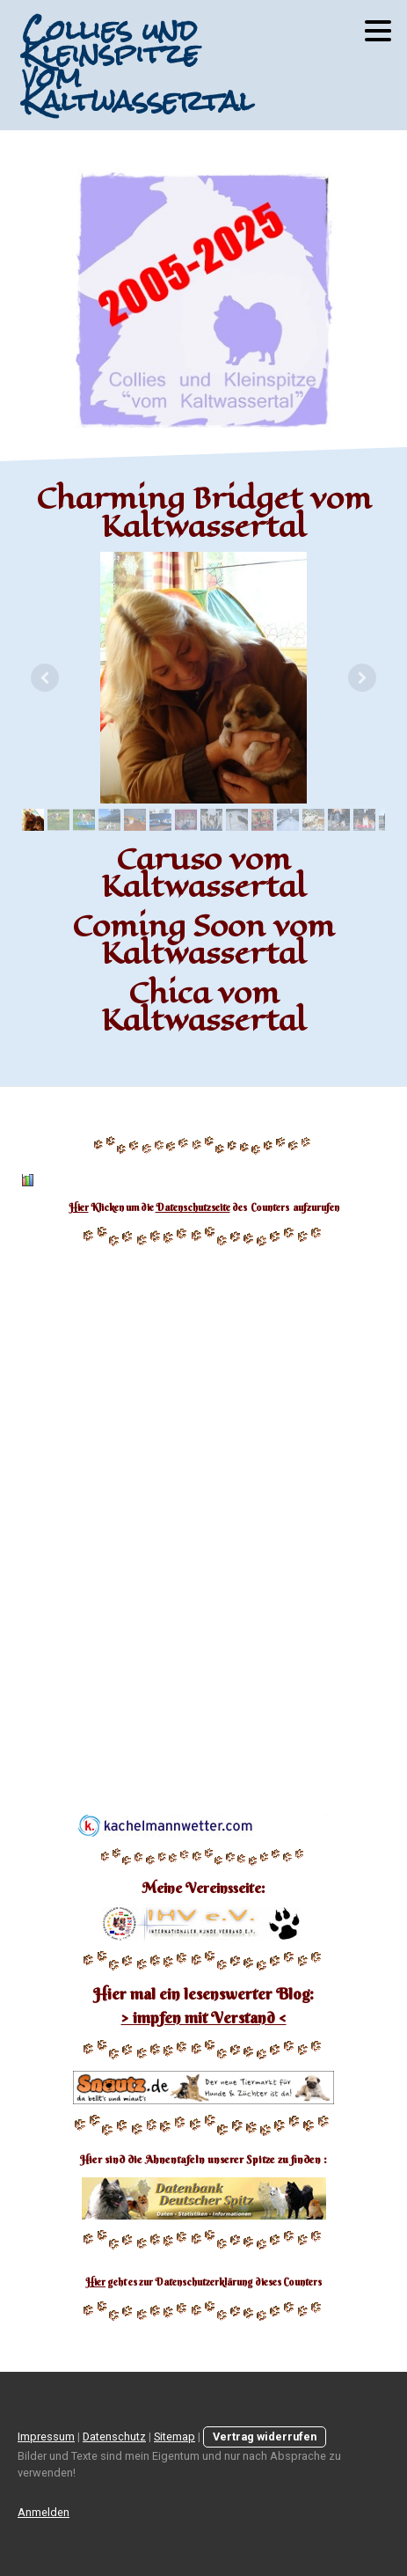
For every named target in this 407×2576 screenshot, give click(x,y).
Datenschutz (114, 2436)
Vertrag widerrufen (264, 2436)
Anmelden (43, 2512)
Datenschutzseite (193, 1207)
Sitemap (174, 2436)
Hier (79, 1207)
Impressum (46, 2436)
